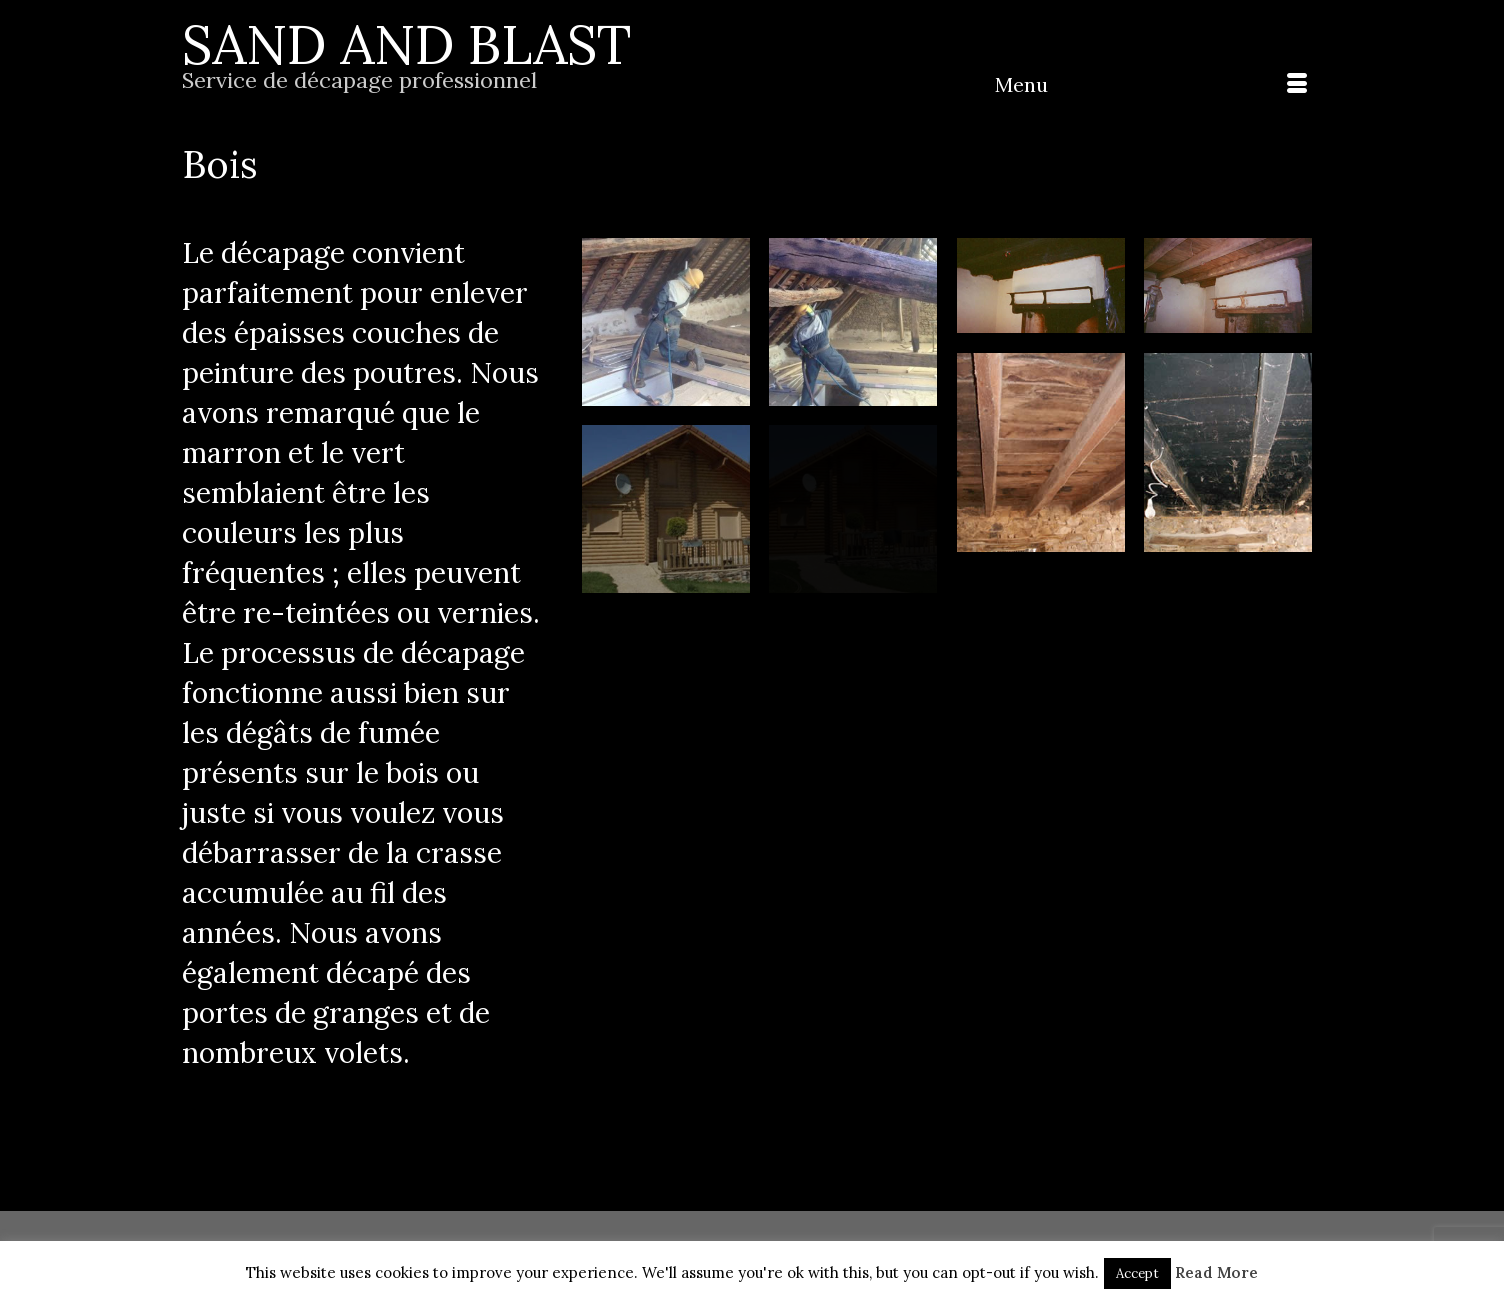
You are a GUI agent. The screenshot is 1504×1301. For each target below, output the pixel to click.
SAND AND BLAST (406, 44)
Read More (1216, 1272)
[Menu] (1151, 85)
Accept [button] (1137, 1273)
